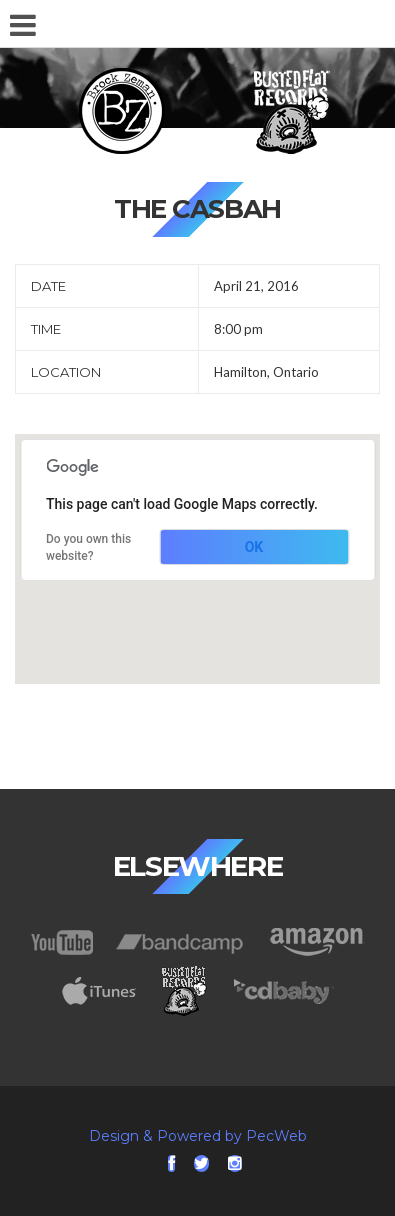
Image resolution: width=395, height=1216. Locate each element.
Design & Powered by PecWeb (198, 1136)
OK (254, 547)
